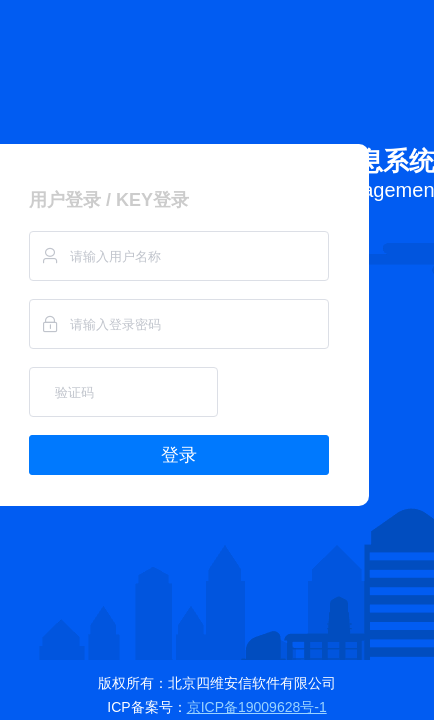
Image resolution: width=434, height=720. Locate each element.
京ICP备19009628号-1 (257, 707)
